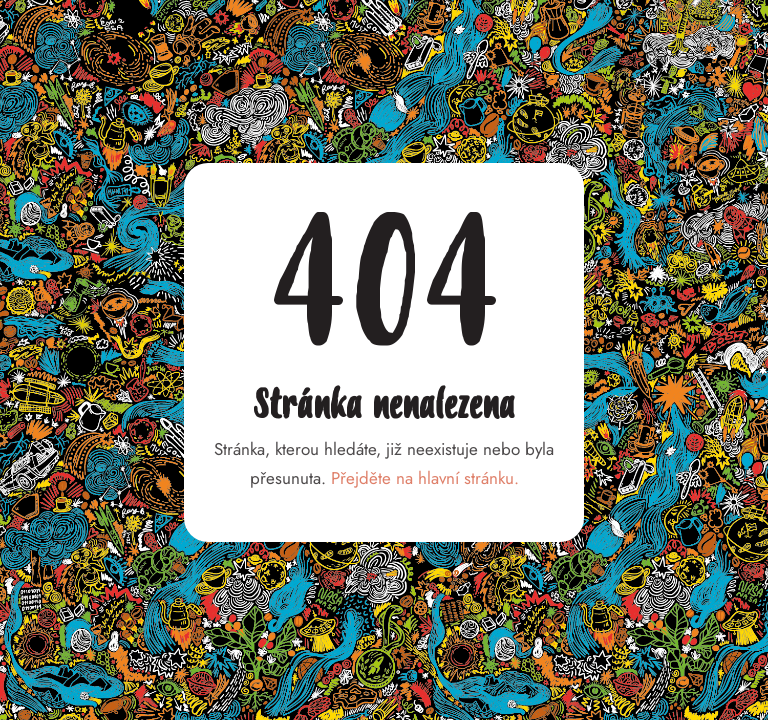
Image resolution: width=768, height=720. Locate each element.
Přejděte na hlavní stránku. (425, 478)
